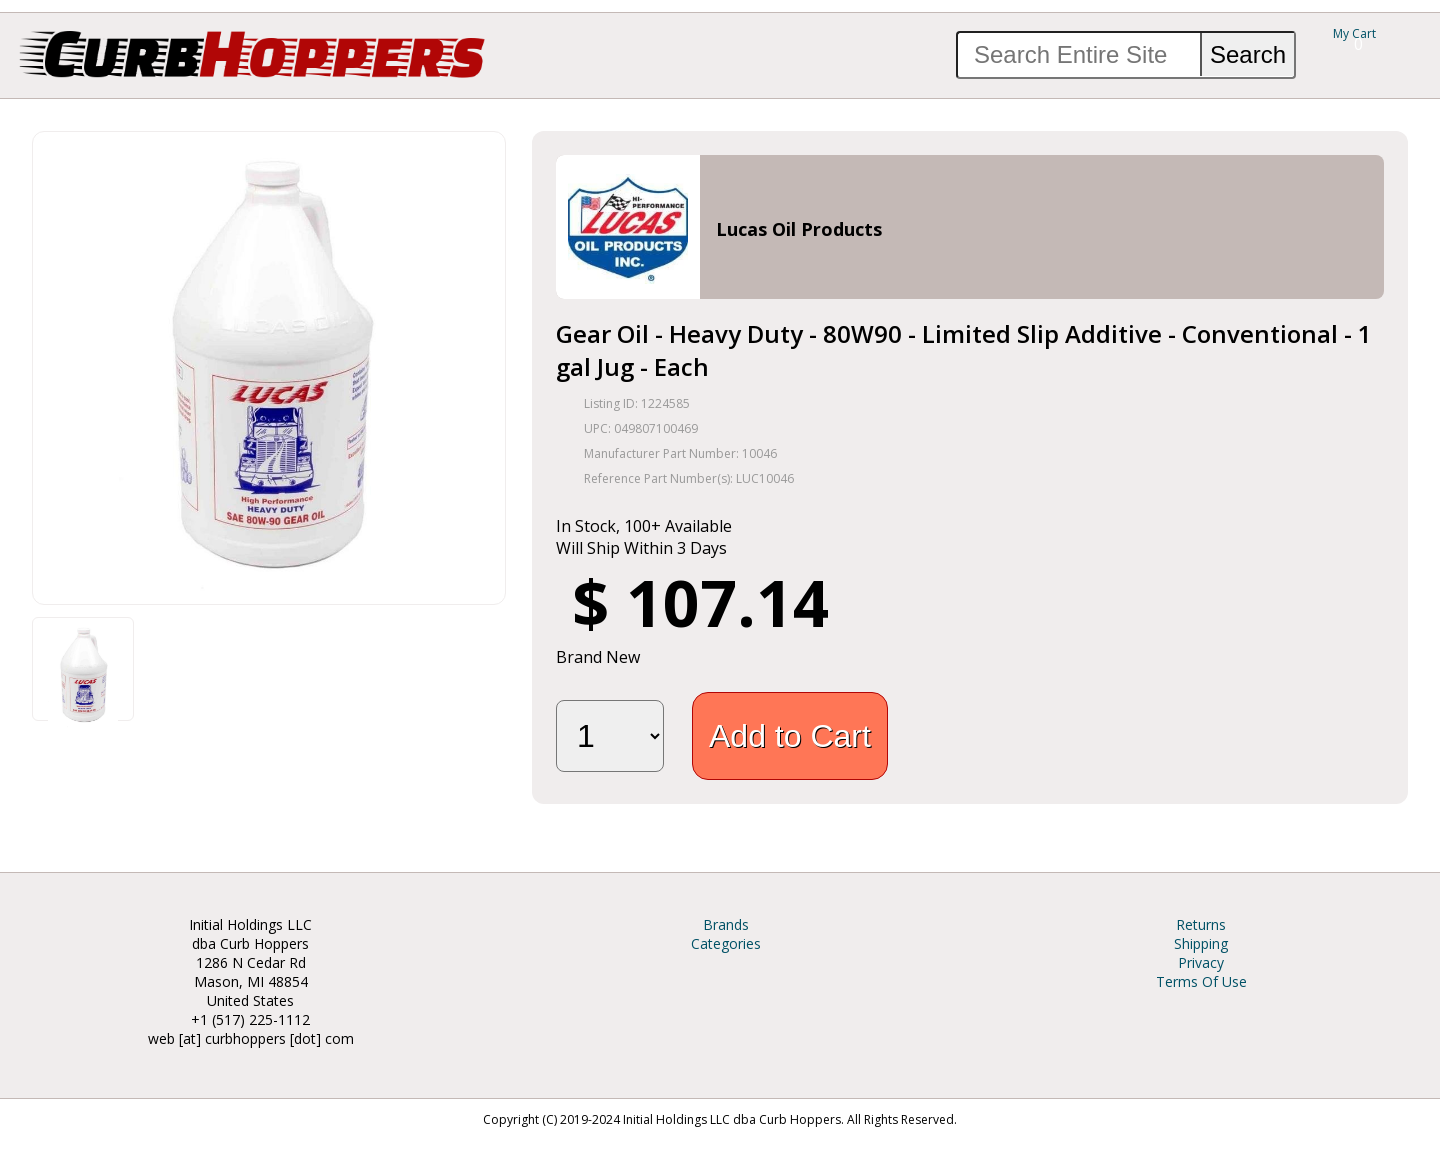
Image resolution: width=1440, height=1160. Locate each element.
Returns (1201, 924)
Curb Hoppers (252, 53)
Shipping (1201, 943)
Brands (726, 924)
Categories (726, 943)
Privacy (1201, 962)
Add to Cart (790, 736)
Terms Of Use (1201, 981)
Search (1248, 54)
